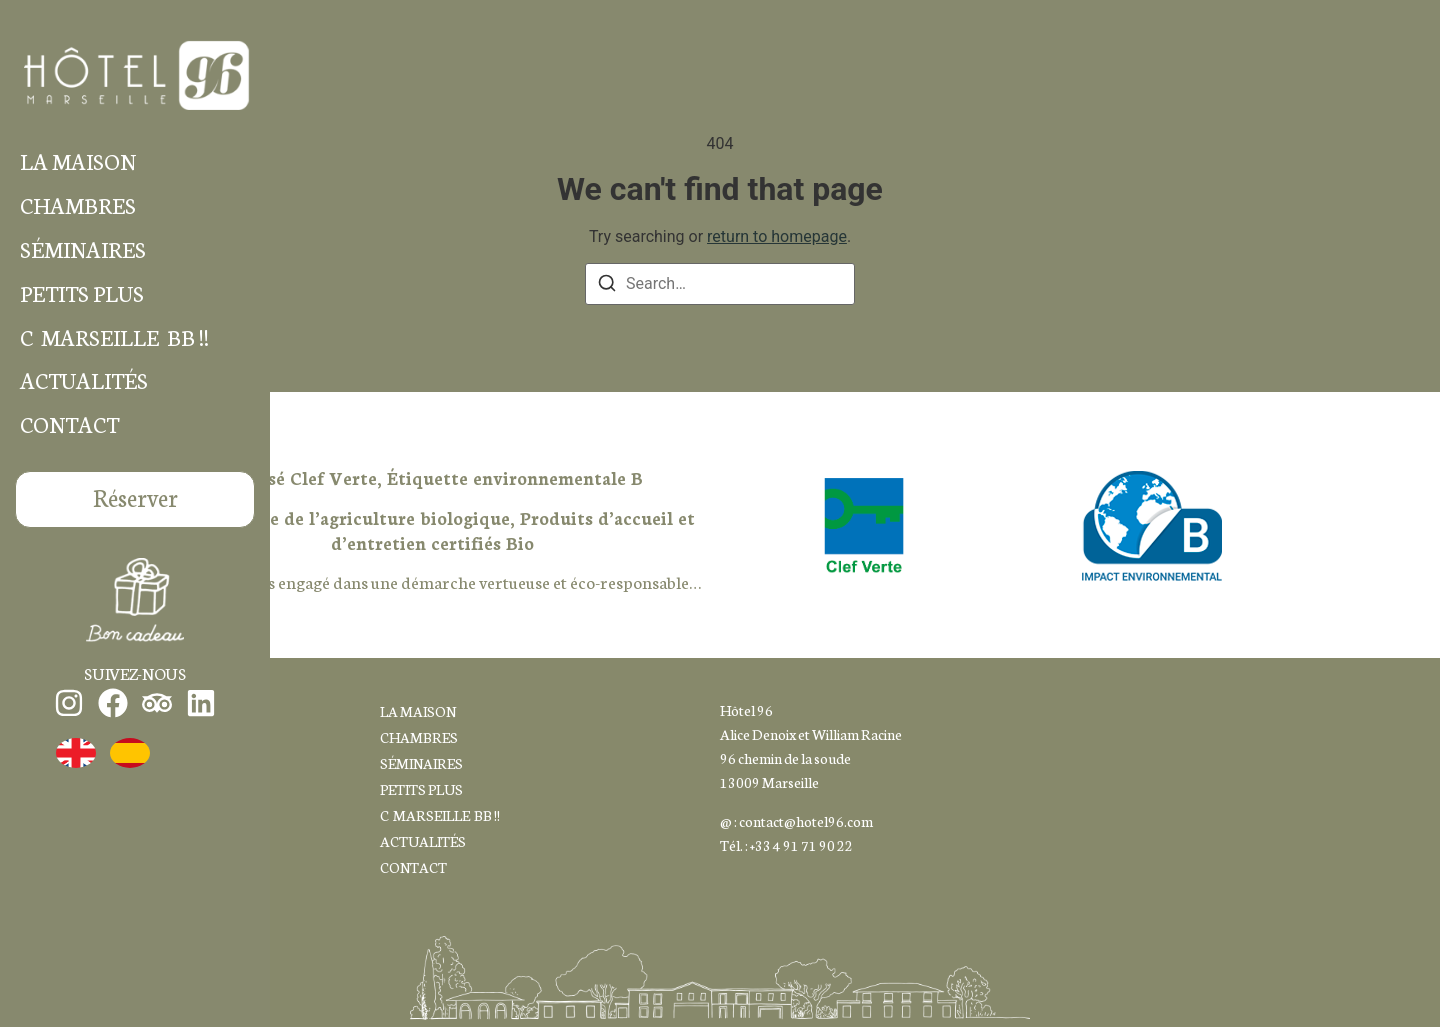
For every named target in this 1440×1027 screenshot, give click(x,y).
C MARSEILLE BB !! (114, 337)
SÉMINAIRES (83, 249)
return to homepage (777, 236)
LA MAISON (78, 161)
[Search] (607, 286)
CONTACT (69, 424)
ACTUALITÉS (84, 380)
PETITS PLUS (82, 293)
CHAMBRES (78, 205)
